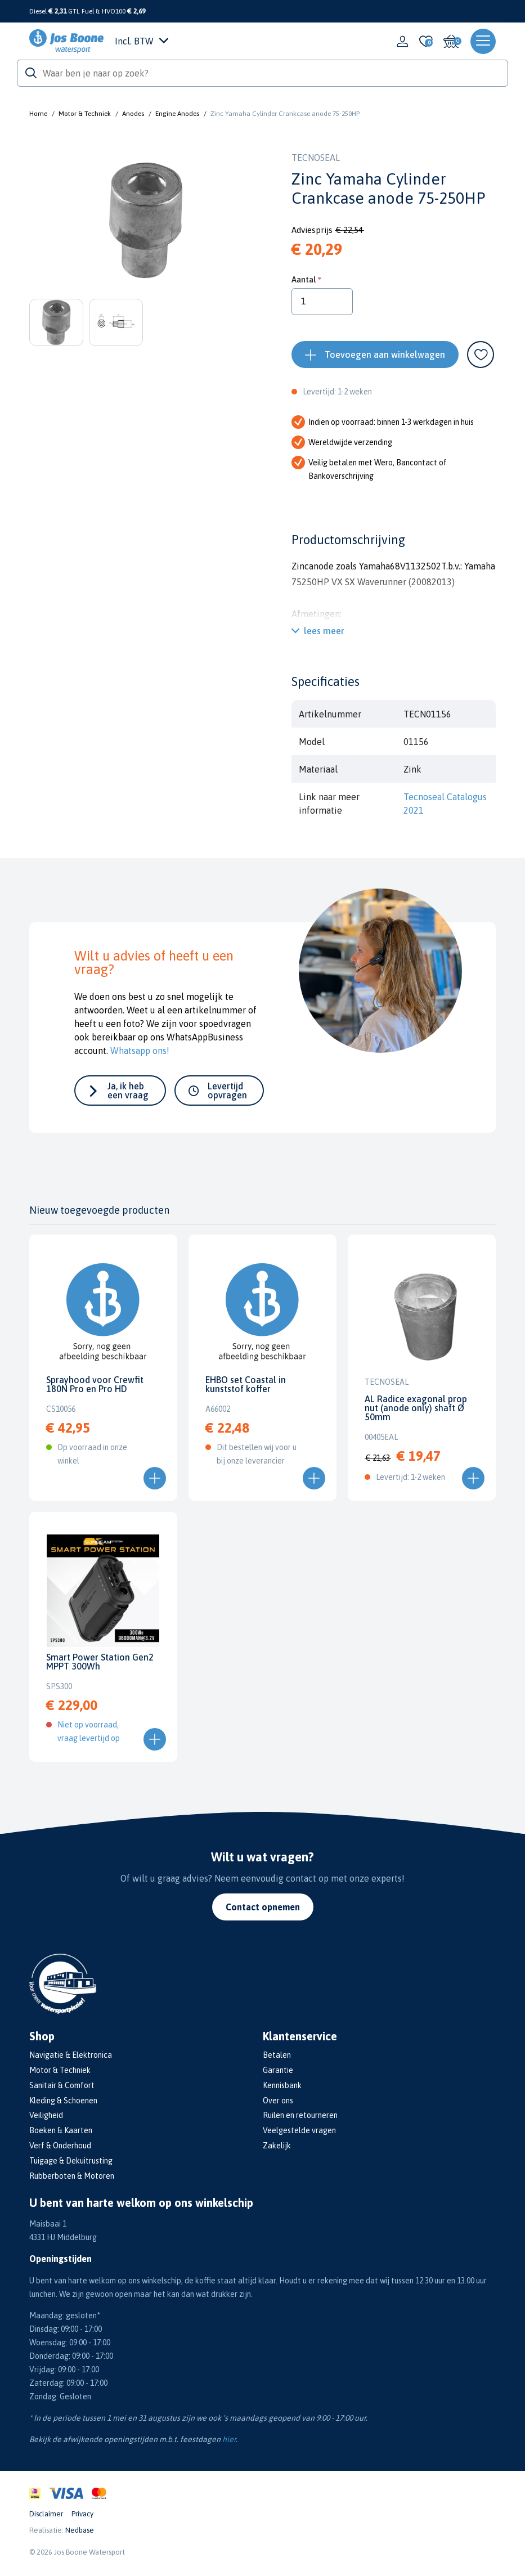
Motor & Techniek (85, 113)
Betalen (277, 2054)
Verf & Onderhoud (60, 2145)
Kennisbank (282, 2085)
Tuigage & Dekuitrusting (71, 2160)
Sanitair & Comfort (62, 2085)
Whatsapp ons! (139, 1050)
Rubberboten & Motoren (71, 2175)
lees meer (324, 631)
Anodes (133, 113)
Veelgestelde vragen (299, 2130)
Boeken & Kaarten (60, 2130)
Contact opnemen (263, 1907)
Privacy (82, 2514)
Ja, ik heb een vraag (128, 1090)
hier (229, 2439)
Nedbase (79, 2530)
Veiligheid (46, 2115)
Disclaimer (46, 2514)
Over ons (278, 2100)
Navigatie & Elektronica (70, 2054)
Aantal (303, 279)
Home (38, 113)
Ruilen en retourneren (300, 2115)
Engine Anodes (177, 113)
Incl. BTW (141, 41)
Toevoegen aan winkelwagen (385, 354)
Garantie (278, 2070)
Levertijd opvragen (227, 1090)
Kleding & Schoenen (63, 2100)
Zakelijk (277, 2145)
